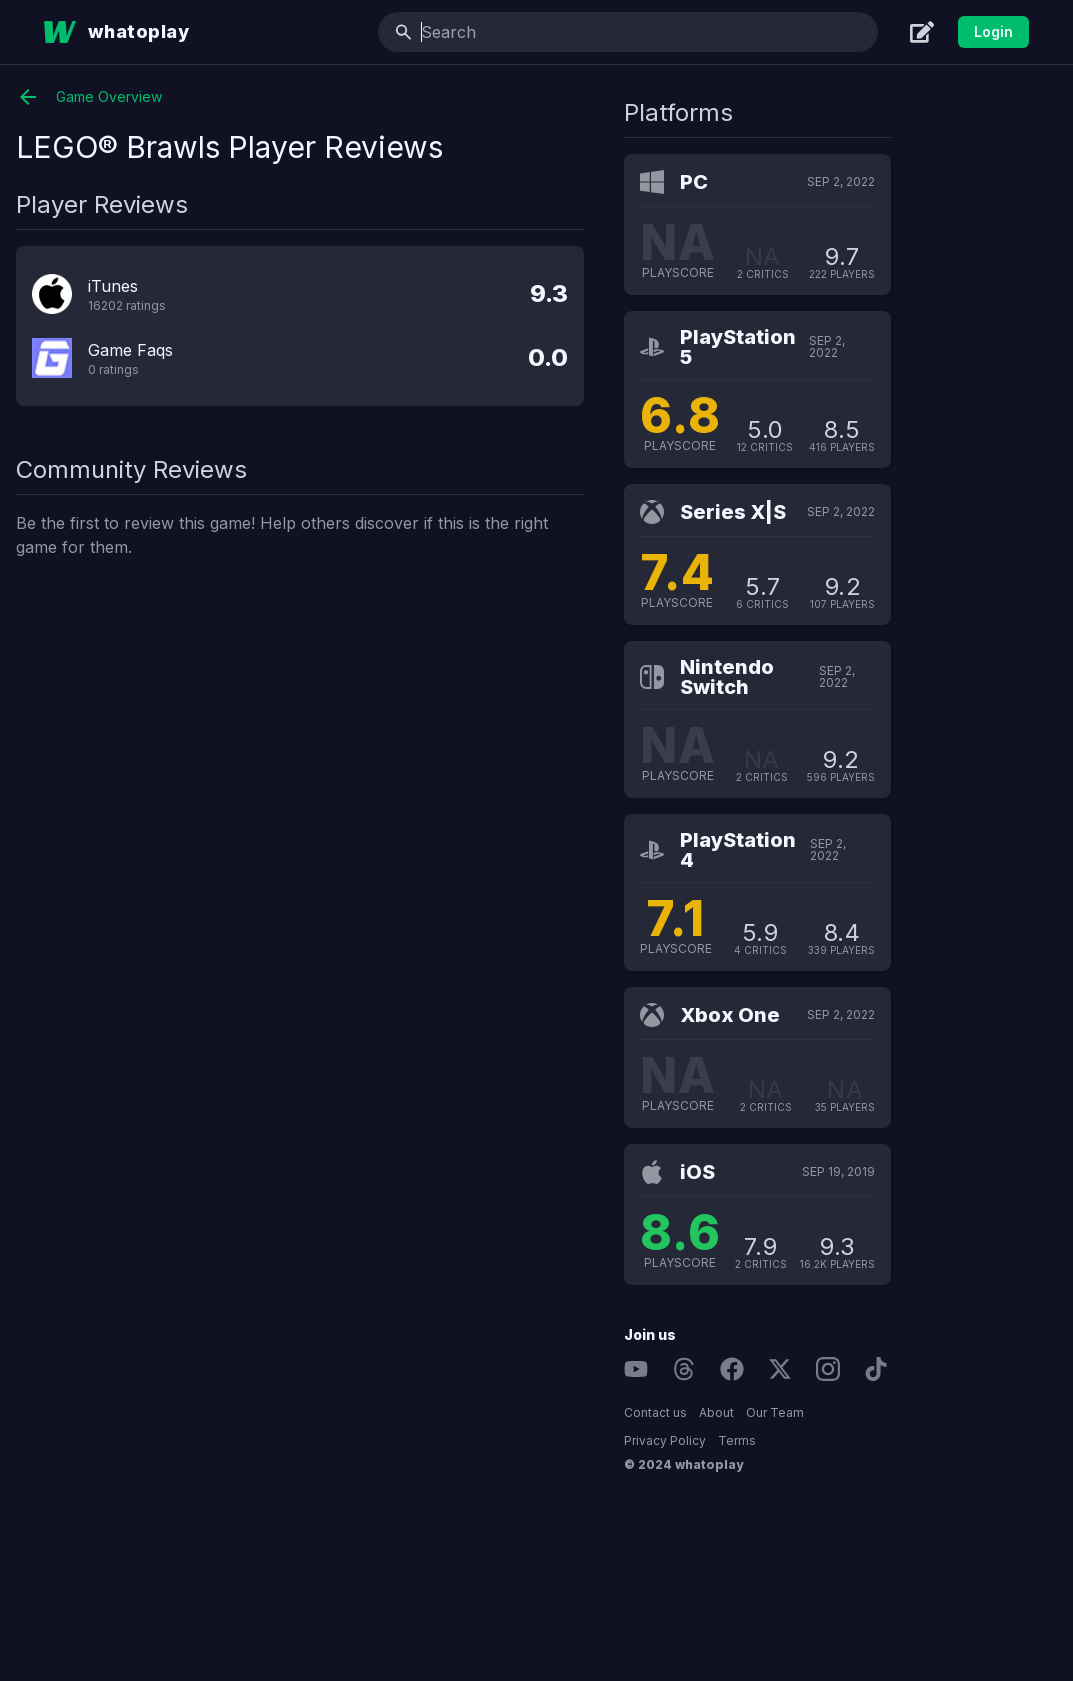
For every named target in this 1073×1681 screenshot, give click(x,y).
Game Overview (263, 97)
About (889, 1412)
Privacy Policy (838, 1440)
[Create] (922, 32)
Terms (910, 1440)
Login (993, 31)
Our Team (948, 1412)
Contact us (828, 1412)
